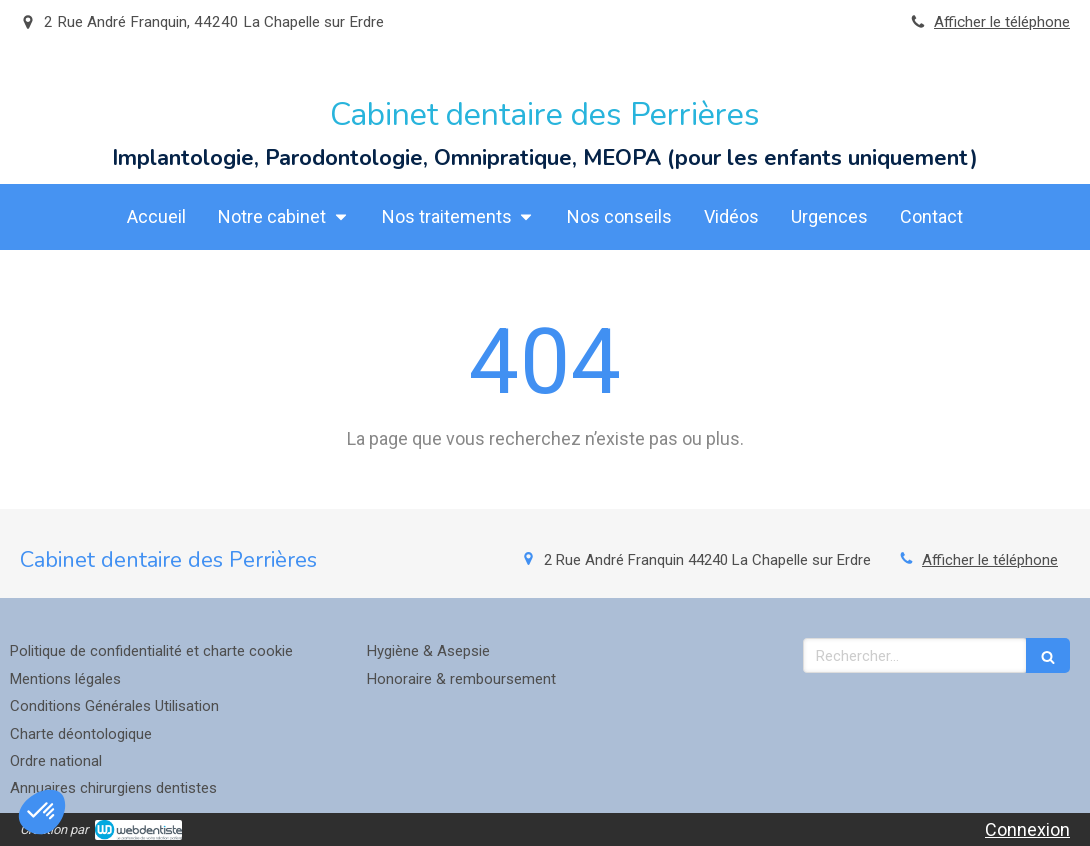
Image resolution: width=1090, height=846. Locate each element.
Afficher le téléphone (1002, 22)
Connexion (1027, 829)
